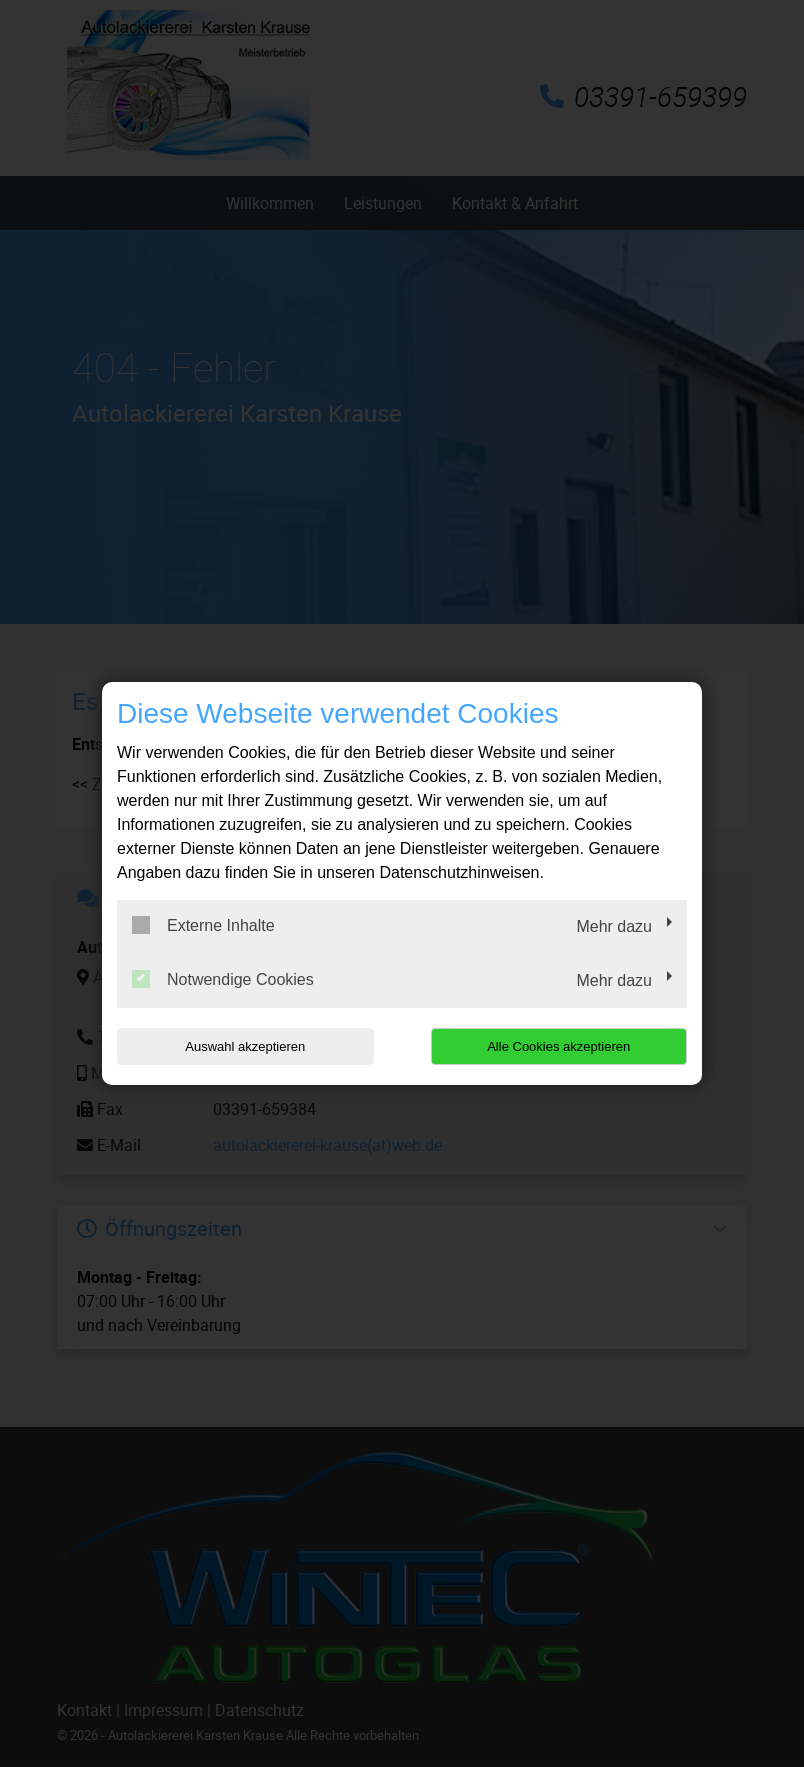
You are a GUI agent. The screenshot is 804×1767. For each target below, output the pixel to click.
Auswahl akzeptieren (245, 1046)
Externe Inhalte (203, 925)
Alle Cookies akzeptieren (558, 1046)
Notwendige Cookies (223, 979)
